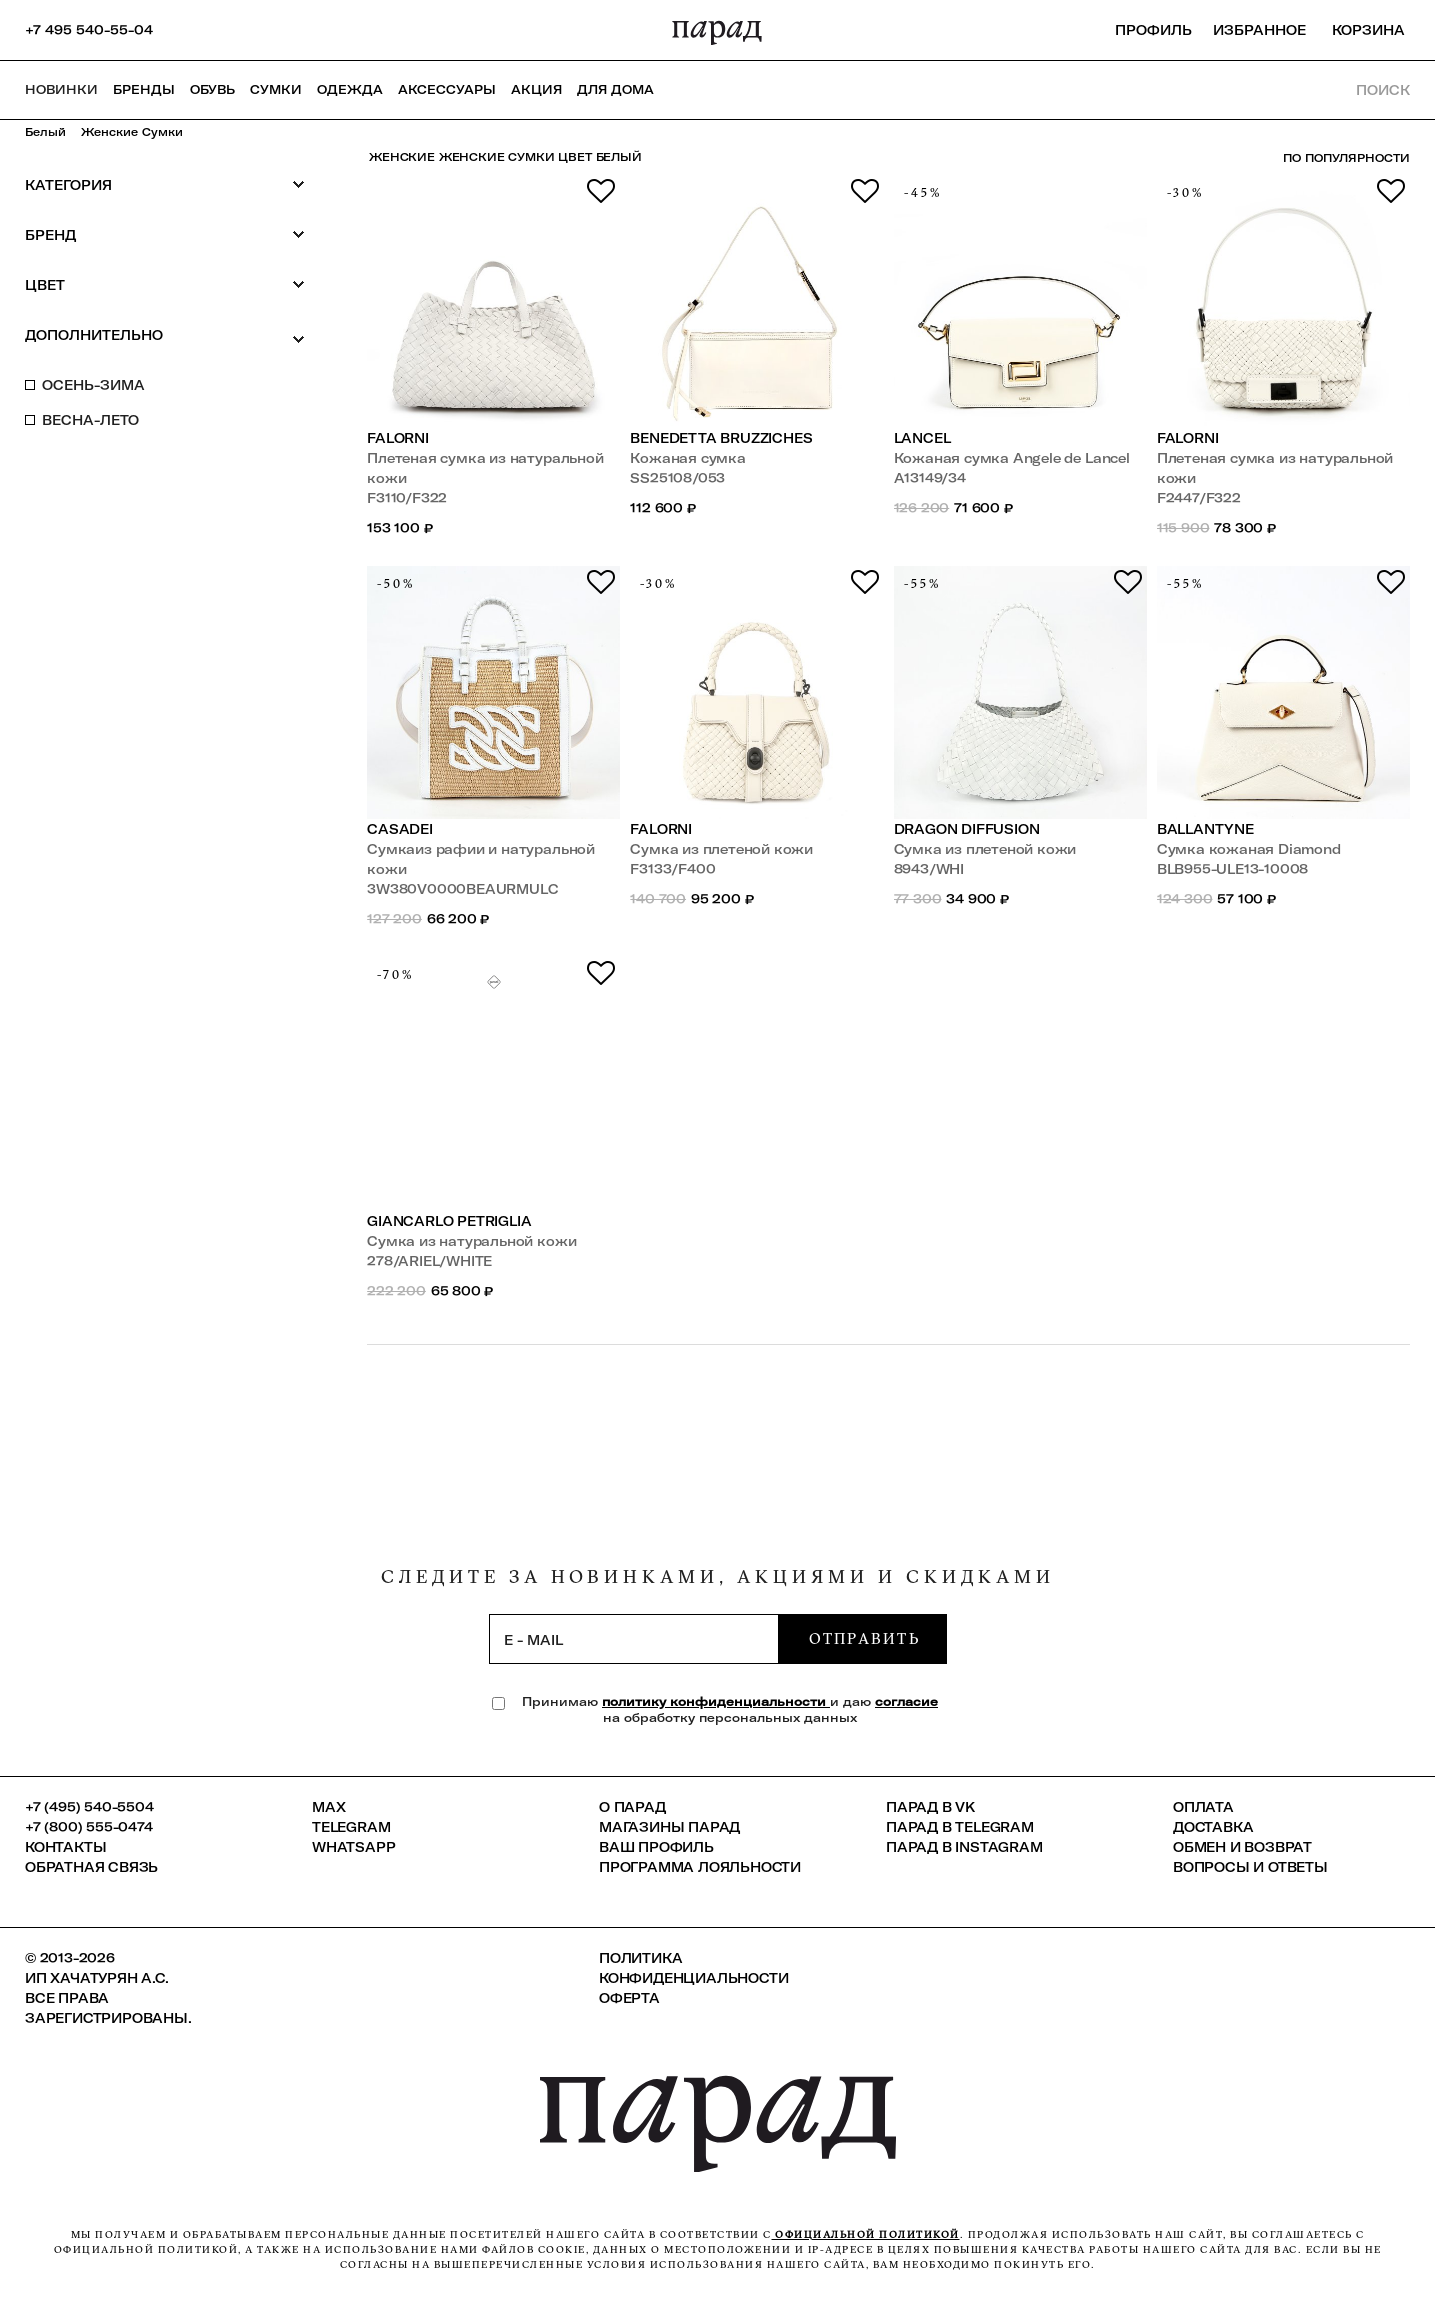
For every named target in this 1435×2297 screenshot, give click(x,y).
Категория (165, 184)
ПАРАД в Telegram (960, 1827)
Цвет (165, 284)
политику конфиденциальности (716, 1701)
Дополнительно (165, 336)
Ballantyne (1205, 829)
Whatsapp (353, 1847)
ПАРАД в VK (930, 1807)
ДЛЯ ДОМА (615, 89)
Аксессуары (447, 89)
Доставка (1213, 1827)
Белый (45, 132)
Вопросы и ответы (1250, 1867)
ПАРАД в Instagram (964, 1847)
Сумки (276, 89)
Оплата (1203, 1807)
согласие (906, 1701)
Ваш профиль (656, 1847)
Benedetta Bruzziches (721, 438)
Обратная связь (91, 1867)
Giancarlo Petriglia (449, 1221)
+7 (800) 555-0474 (89, 1827)
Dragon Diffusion (967, 829)
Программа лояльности (700, 1867)
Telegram (351, 1827)
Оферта (629, 1998)
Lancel (922, 438)
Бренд (165, 234)
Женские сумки (132, 132)
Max (328, 1807)
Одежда (350, 89)
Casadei (400, 829)
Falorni (398, 438)
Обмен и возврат (1242, 1847)
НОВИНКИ (61, 89)
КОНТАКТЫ (65, 1847)
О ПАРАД (632, 1807)
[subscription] (634, 1639)
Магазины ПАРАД (669, 1827)
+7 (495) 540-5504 (89, 1807)
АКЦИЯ (536, 89)
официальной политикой (866, 2234)
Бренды (144, 89)
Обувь (212, 89)
